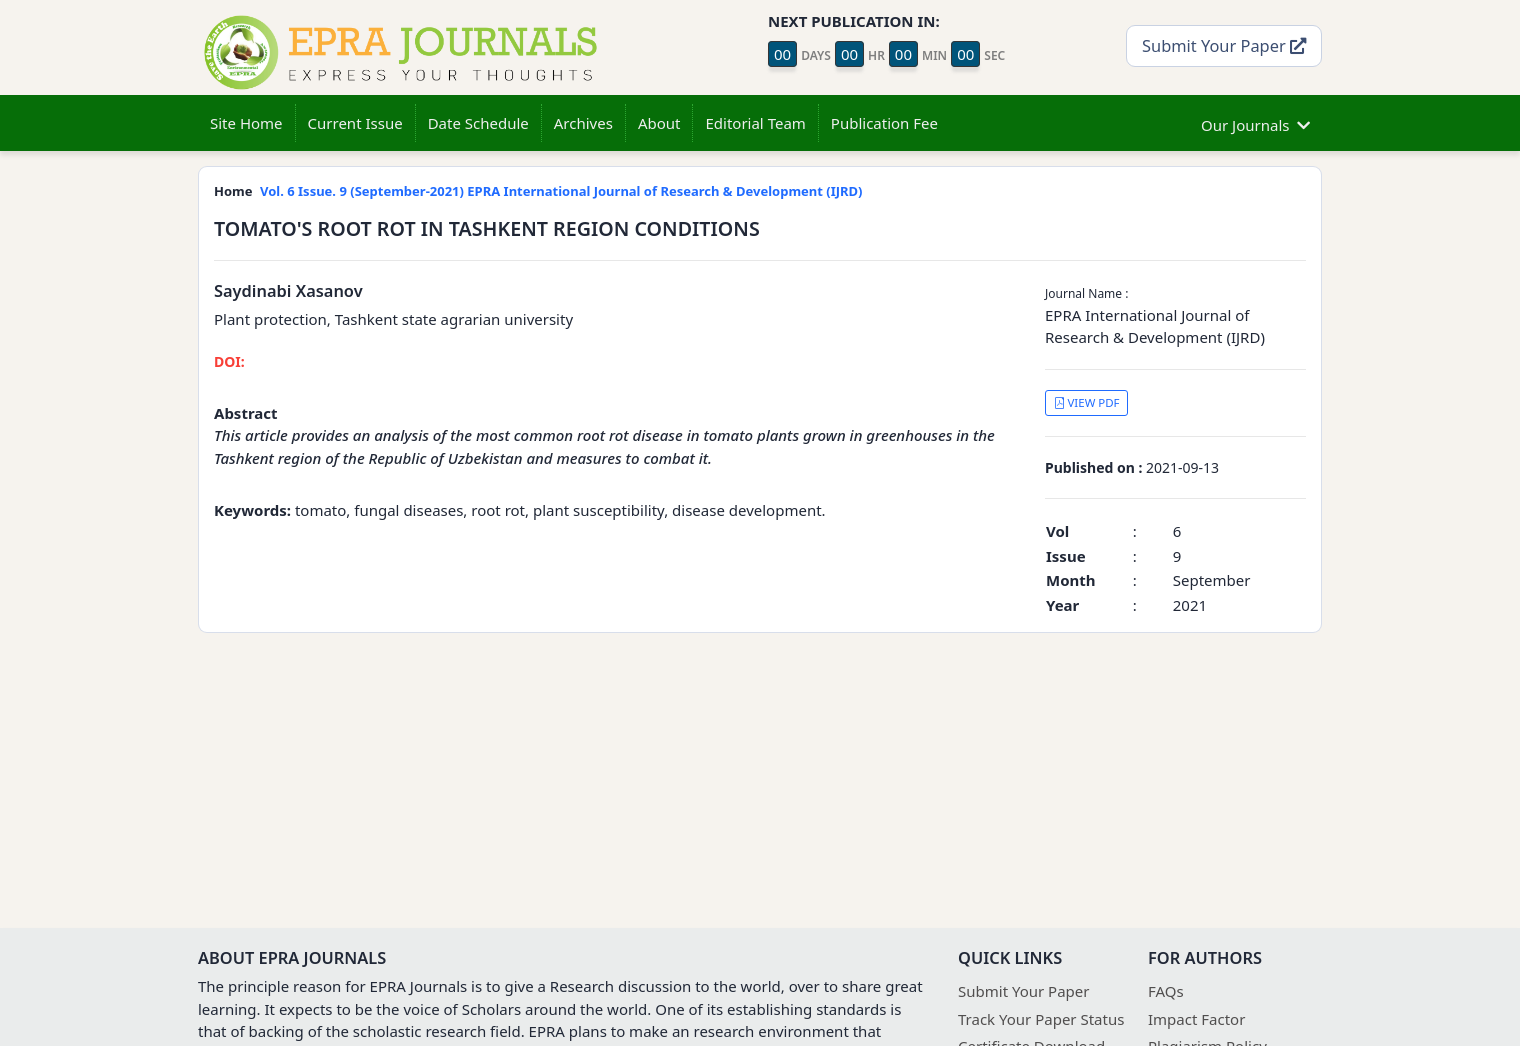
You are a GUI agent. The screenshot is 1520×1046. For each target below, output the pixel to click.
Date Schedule (478, 123)
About (659, 123)
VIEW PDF (1087, 402)
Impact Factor (1196, 1019)
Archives (583, 123)
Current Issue (355, 123)
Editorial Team (755, 123)
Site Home (246, 123)
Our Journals (1255, 122)
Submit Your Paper (1224, 45)
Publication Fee (884, 123)
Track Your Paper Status (1041, 1019)
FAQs (1166, 991)
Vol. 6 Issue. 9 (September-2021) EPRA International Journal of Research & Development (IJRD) (561, 191)
